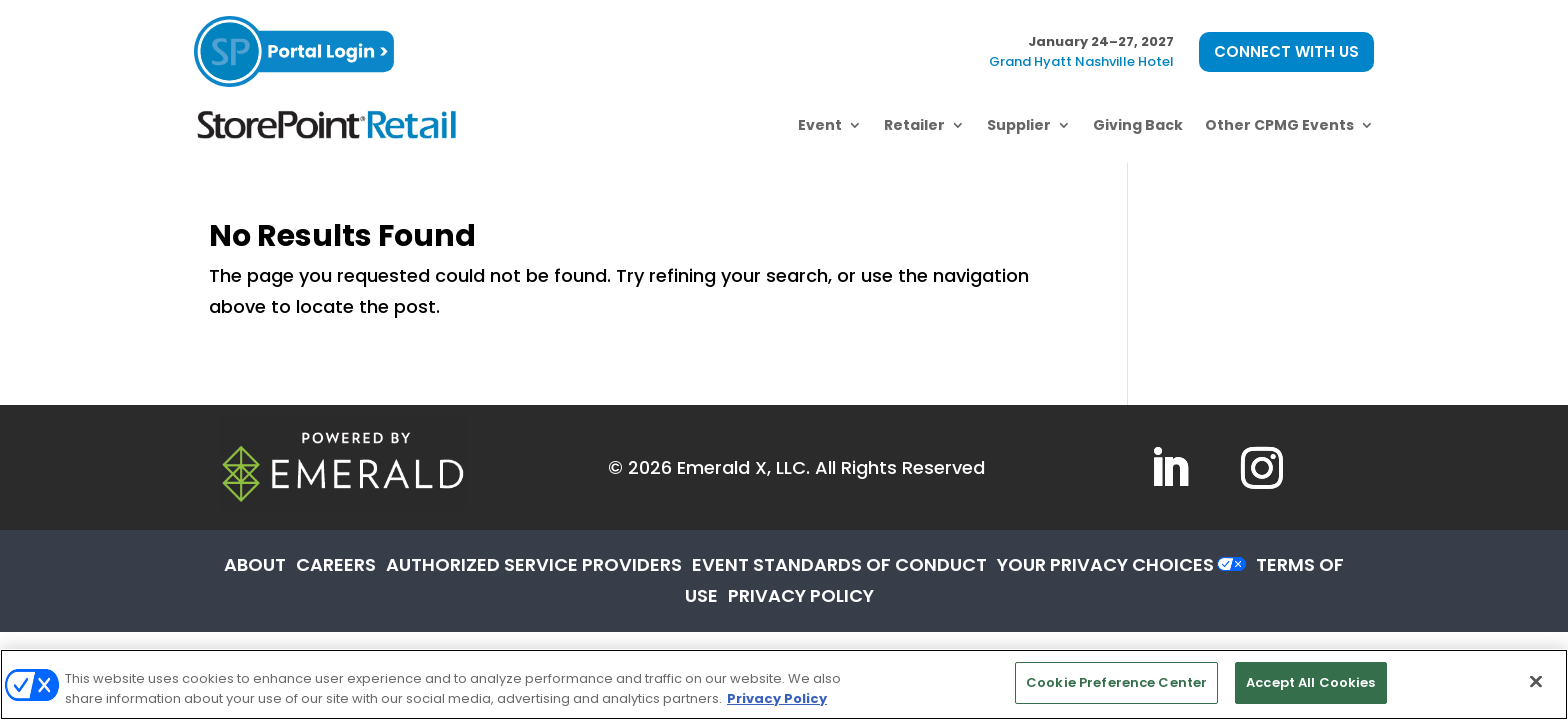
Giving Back (1138, 125)
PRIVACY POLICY (801, 595)
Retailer (914, 125)
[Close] (1536, 681)
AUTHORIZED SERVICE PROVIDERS (534, 564)
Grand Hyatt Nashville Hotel (1081, 61)
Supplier (1019, 125)
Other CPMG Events (1279, 125)
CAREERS (336, 564)
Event (820, 125)
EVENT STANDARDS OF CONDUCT (839, 564)
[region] (784, 684)
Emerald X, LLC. (743, 467)
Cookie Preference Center (1116, 682)
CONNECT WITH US (1286, 51)
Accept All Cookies (1310, 682)
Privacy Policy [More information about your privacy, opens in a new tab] (777, 698)
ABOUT (255, 564)
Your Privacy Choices (1105, 564)
